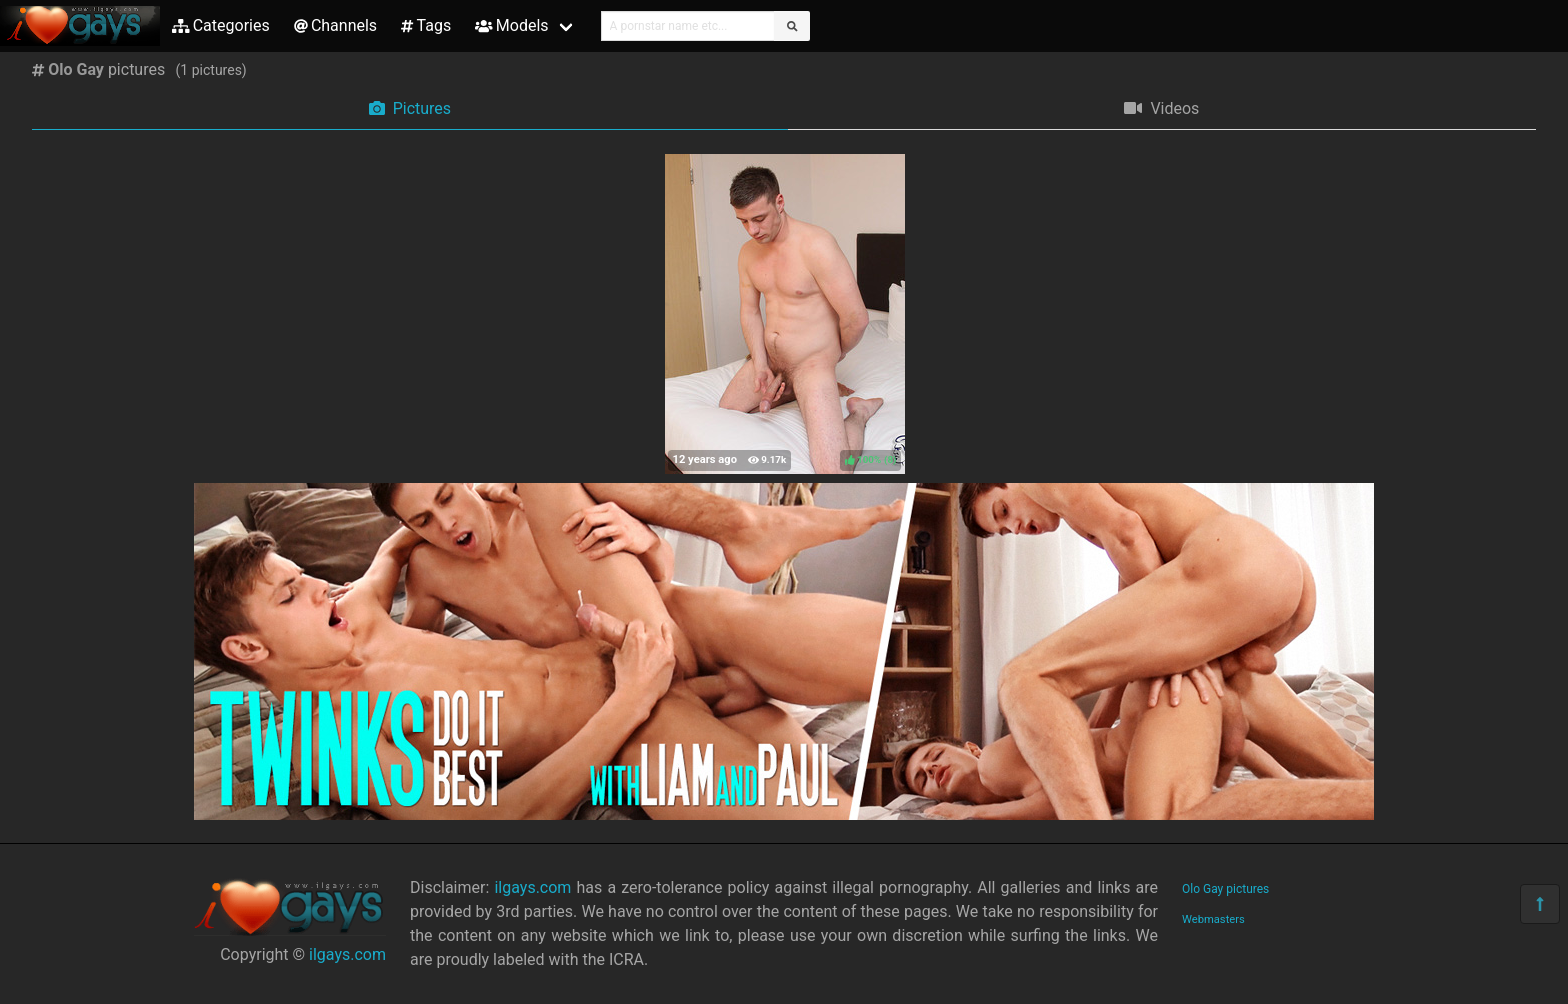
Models (511, 25)
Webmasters (1213, 919)
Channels (335, 25)
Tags (426, 25)
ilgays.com (347, 954)
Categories (221, 25)
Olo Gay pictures (1225, 889)
